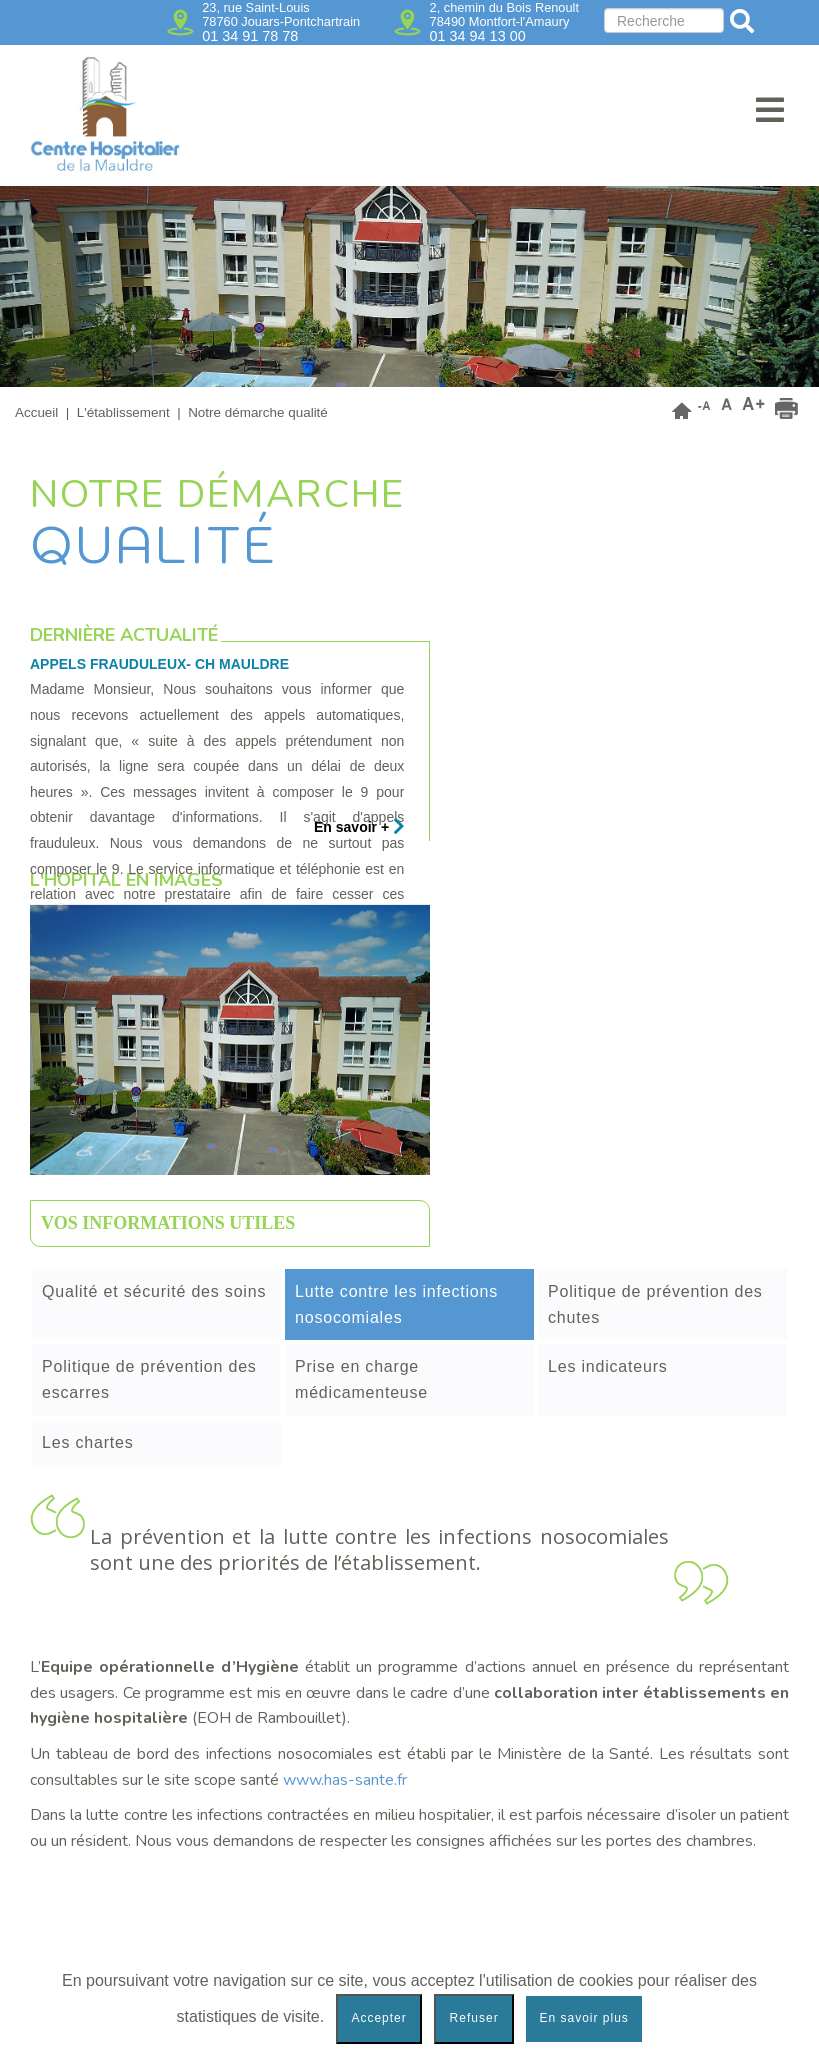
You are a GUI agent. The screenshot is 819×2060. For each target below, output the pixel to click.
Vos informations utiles (168, 1223)
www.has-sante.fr (345, 1780)
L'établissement (123, 412)
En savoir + (359, 827)
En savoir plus (583, 2018)
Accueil (36, 412)
